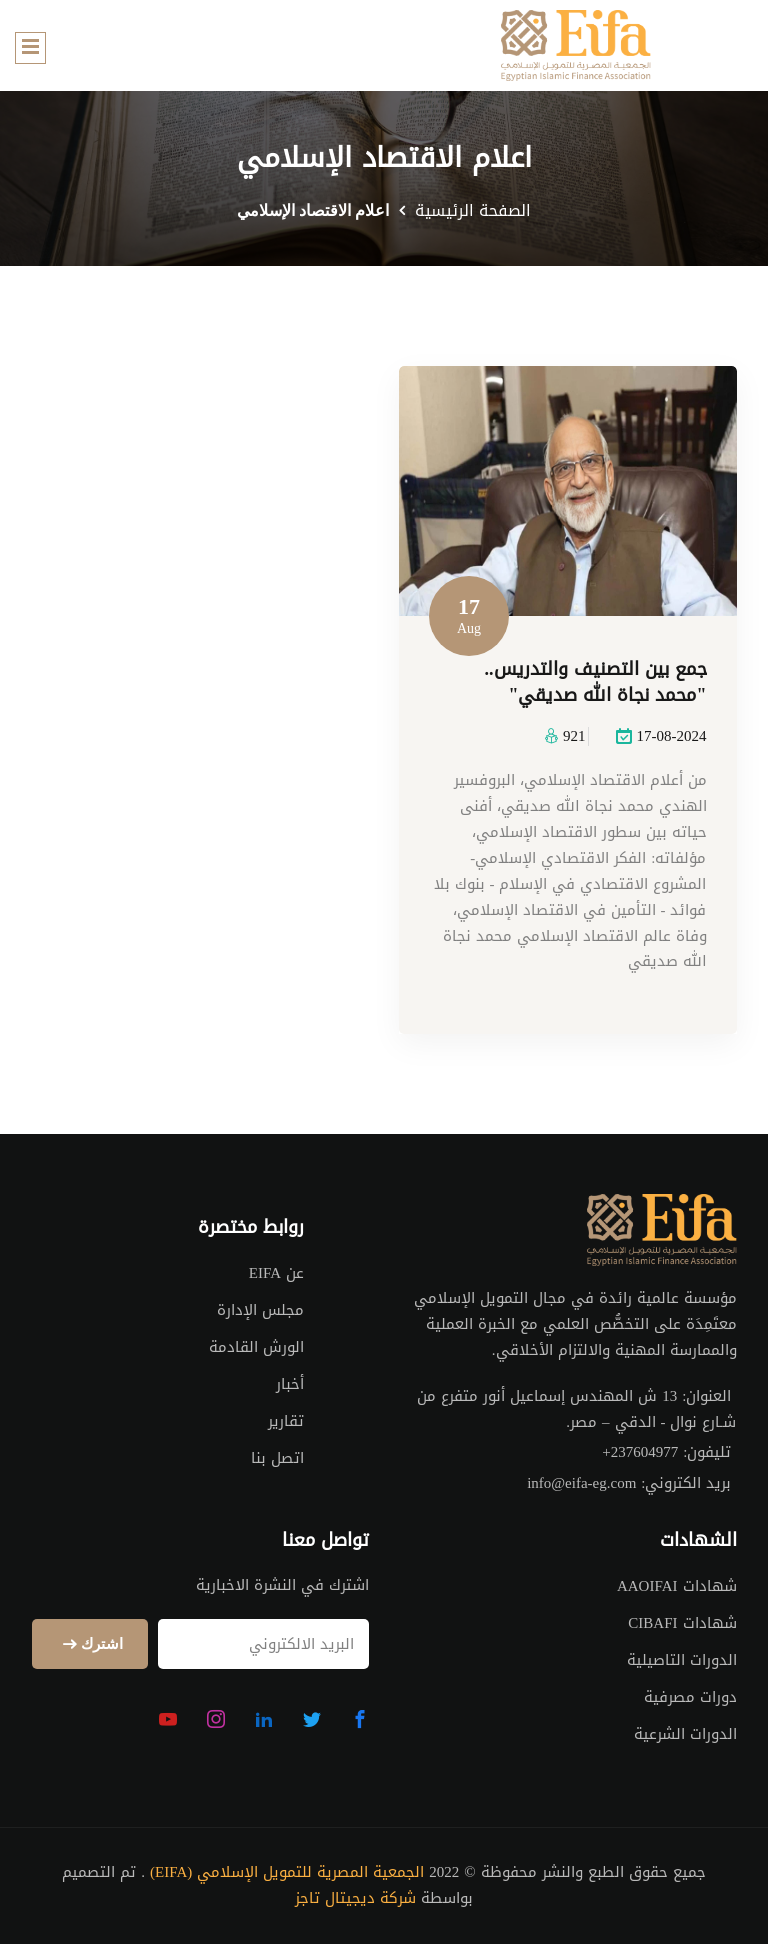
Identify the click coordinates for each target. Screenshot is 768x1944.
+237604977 (640, 1453)
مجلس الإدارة (260, 1310)
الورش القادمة (256, 1347)
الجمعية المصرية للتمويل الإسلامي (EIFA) (287, 1873)
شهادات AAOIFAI (677, 1586)
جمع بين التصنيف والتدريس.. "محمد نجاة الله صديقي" (596, 684)
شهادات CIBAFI (682, 1623)
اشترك (90, 1644)
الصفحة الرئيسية (473, 211)
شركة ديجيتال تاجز (355, 1899)
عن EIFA (276, 1273)
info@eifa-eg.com (581, 1484)
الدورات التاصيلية (682, 1660)
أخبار (290, 1384)
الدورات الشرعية (685, 1734)
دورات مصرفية (690, 1697)
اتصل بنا (277, 1458)
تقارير (286, 1421)
